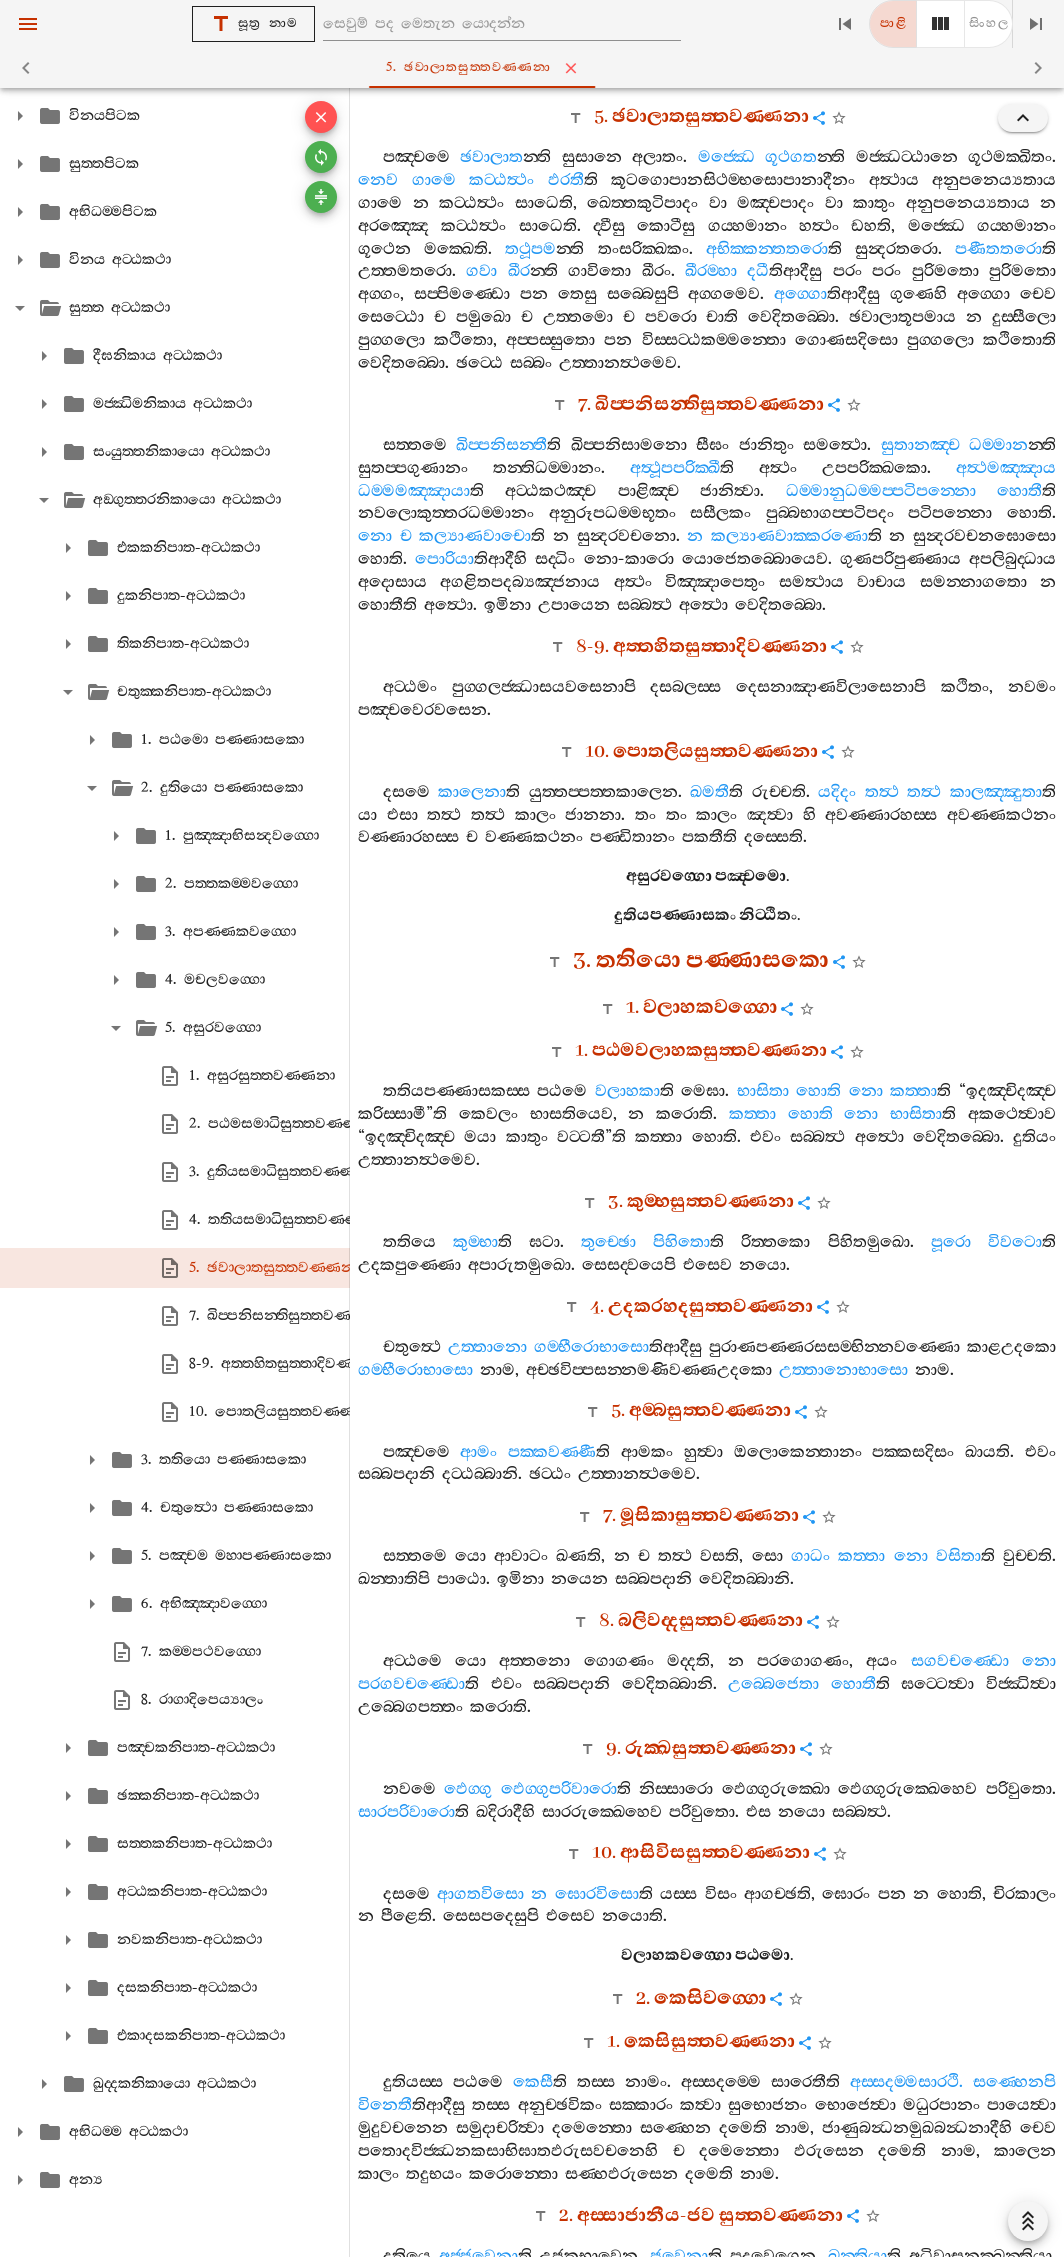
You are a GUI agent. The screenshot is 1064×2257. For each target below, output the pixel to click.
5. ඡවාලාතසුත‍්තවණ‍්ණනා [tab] (536, 68)
